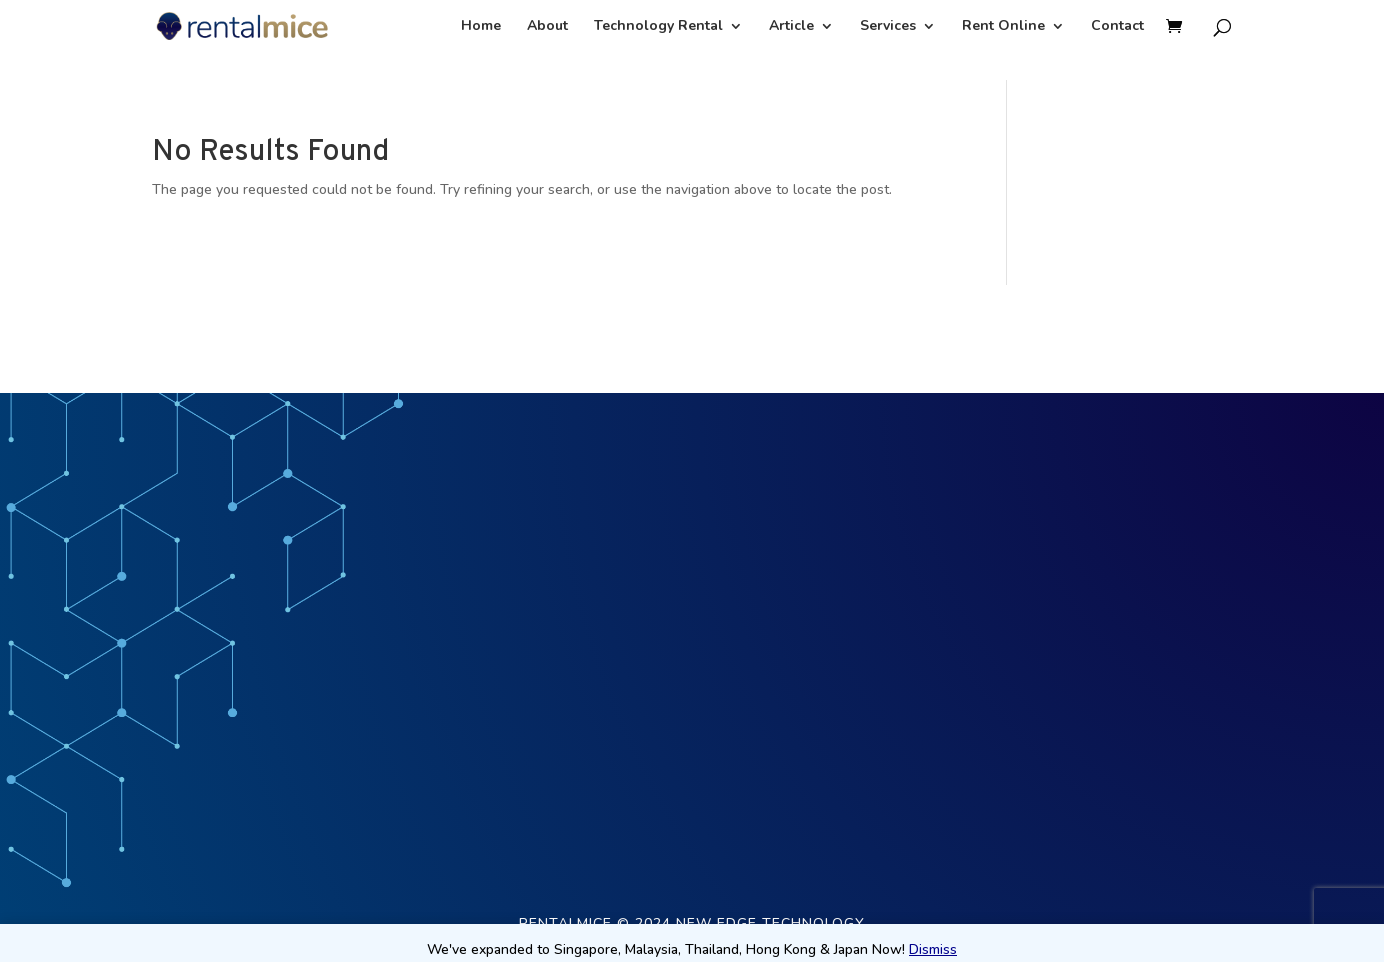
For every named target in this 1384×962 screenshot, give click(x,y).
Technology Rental (658, 27)
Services (888, 27)
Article (791, 27)
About (547, 27)
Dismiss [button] (933, 949)
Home (481, 27)
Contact (1117, 27)
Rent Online (1003, 27)
